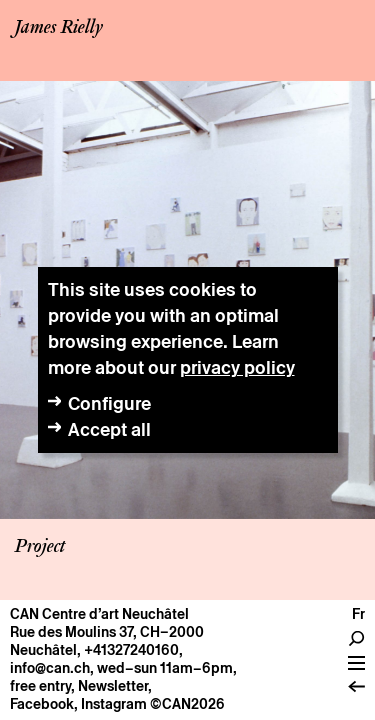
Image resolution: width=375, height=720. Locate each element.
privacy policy (237, 367)
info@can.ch (50, 668)
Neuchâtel (43, 650)
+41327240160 (131, 650)
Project (40, 547)
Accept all (109, 429)
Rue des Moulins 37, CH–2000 (107, 632)
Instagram (114, 704)
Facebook (42, 704)
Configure (109, 403)
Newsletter (113, 686)
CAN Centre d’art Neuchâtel (99, 614)
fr (358, 614)
